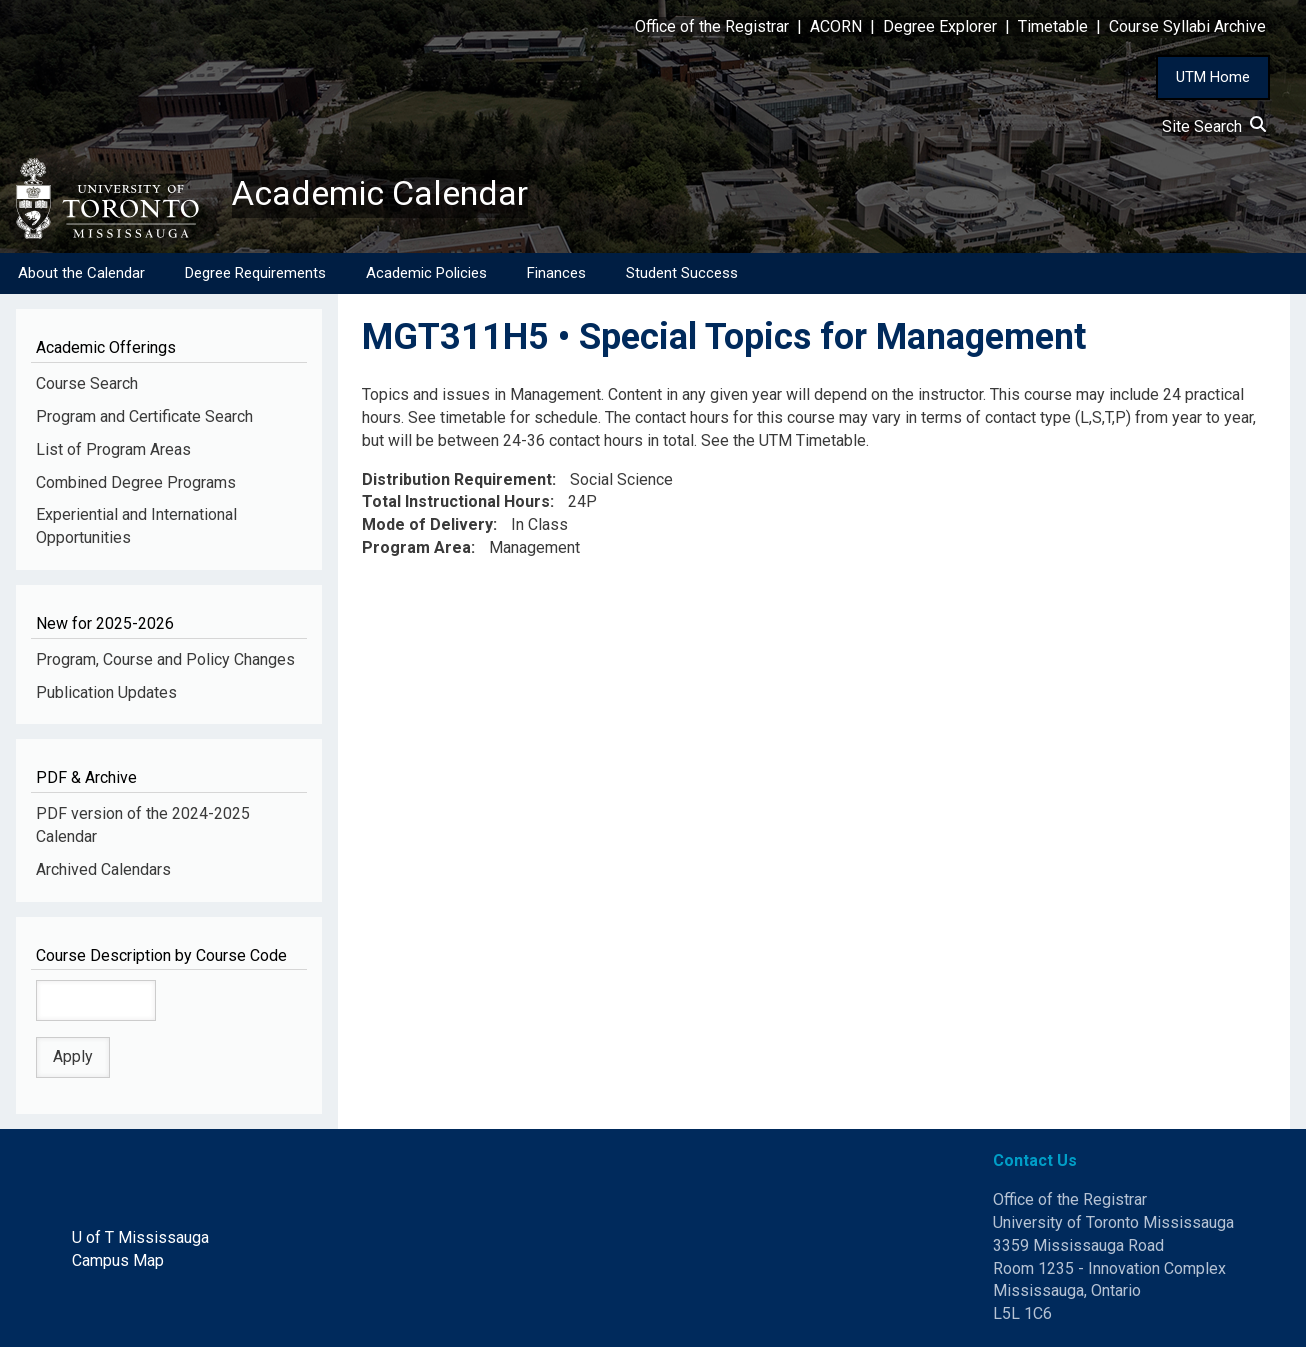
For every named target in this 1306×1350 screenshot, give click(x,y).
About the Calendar (81, 275)
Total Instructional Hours (456, 504)
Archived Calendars (103, 871)
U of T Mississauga (140, 1239)
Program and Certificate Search (144, 418)
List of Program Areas (113, 451)
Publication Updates (106, 694)
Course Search (87, 385)
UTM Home (1213, 77)
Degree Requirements (255, 275)
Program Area (416, 550)
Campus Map (118, 1262)
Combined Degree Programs (136, 484)
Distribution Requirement (457, 481)
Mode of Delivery (427, 527)
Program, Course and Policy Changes (165, 661)
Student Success (682, 275)
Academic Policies (426, 275)
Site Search (1214, 126)
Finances (556, 275)
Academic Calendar (388, 195)
